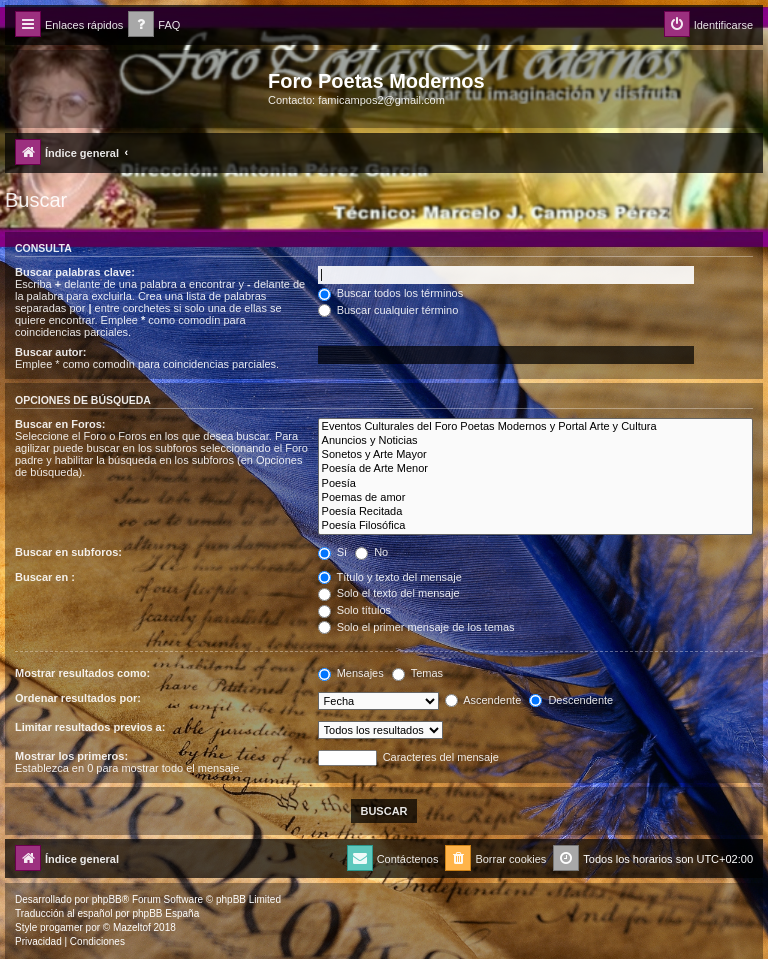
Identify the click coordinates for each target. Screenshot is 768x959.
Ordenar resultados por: (78, 698)
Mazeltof (132, 927)
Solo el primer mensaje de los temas (416, 627)
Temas (417, 673)
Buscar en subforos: (68, 552)
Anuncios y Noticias (535, 441)
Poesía (535, 484)
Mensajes (351, 673)
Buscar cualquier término (388, 310)
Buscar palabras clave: (75, 272)
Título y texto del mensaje (390, 577)
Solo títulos (354, 610)
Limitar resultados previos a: (90, 727)
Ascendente (483, 700)
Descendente (571, 700)
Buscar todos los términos (391, 293)
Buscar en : (45, 577)
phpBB (107, 899)
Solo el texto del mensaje (389, 593)
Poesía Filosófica (535, 526)
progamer (61, 927)
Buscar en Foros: (60, 424)
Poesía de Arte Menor (535, 469)
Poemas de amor (535, 498)
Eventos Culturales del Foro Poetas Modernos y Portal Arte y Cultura (535, 427)
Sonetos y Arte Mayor (535, 455)
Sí (332, 552)
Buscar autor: (51, 352)
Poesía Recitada (535, 512)
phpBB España (165, 913)
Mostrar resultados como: (82, 673)
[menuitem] (154, 25)
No (371, 552)
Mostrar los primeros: (71, 756)
